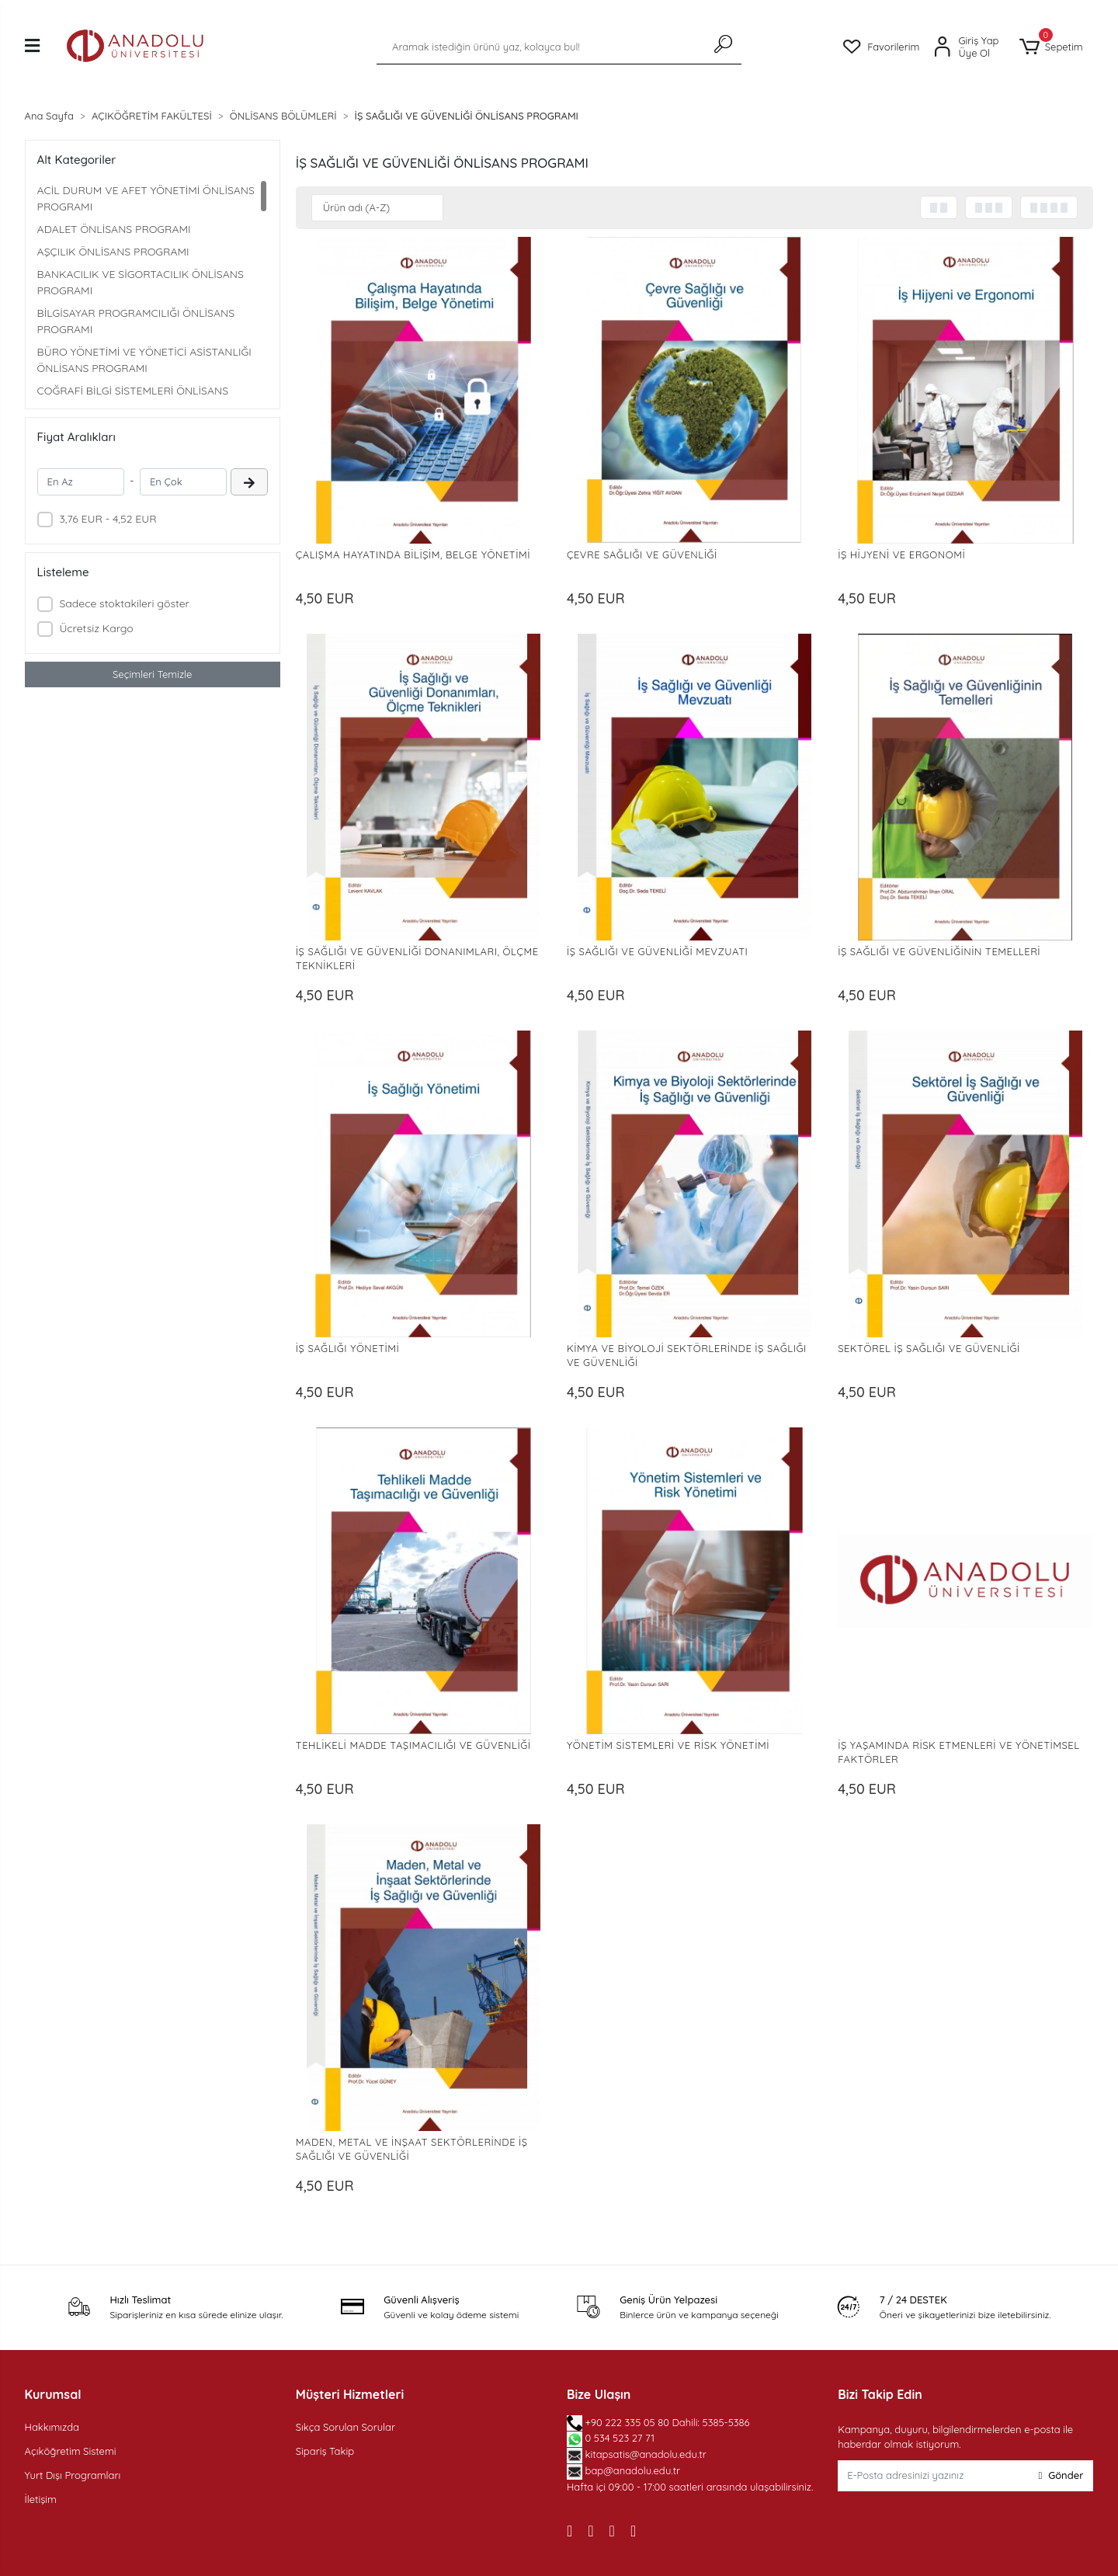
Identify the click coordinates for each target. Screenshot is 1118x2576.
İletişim (41, 2499)
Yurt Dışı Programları (73, 2475)
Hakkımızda (52, 2427)
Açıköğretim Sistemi (70, 2451)
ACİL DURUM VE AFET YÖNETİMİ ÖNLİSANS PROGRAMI (146, 198)
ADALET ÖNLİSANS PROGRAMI (114, 229)
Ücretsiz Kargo (96, 628)
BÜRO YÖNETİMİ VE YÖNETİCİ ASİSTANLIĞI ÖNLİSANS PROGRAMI (144, 360)
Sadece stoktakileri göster (124, 603)
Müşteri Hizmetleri (350, 2394)
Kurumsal (53, 2394)
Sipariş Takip (325, 2451)
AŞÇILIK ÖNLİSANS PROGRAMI (113, 252)
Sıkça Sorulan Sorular (345, 2427)
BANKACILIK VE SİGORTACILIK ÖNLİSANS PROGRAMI (140, 282)
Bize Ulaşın (598, 2394)
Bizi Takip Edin (880, 2394)
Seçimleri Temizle (152, 674)
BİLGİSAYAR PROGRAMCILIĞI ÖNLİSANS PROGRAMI (136, 321)
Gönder (1060, 2475)
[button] (1051, 47)
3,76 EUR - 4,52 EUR (107, 519)
